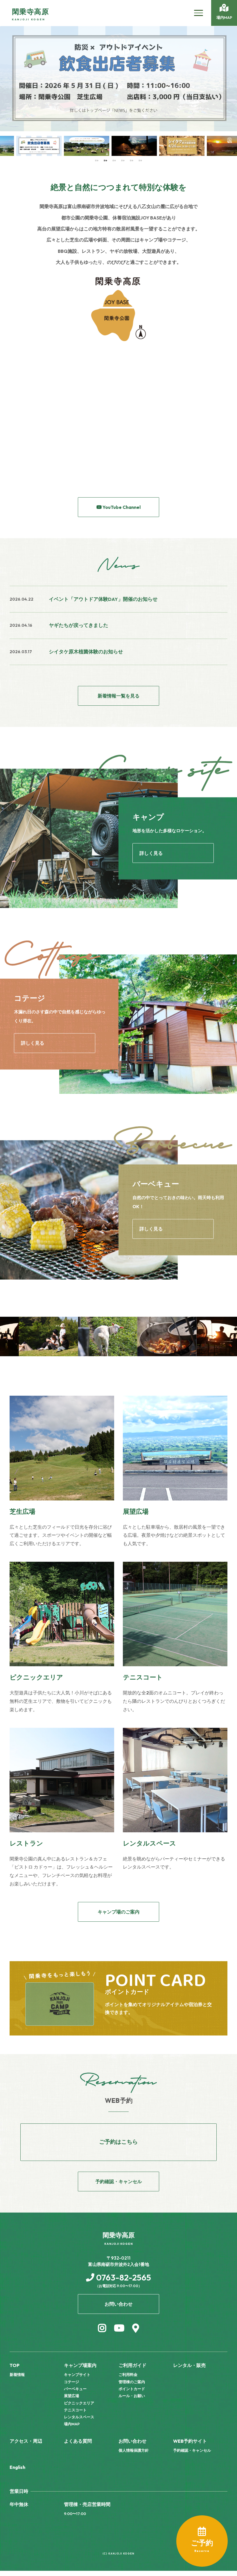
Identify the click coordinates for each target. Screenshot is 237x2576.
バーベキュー (75, 2393)
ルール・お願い (132, 2401)
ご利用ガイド (132, 2370)
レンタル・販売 (189, 2370)
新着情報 (17, 2379)
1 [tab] (97, 160)
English (17, 2472)
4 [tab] (123, 160)
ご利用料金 (128, 2379)
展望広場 (71, 2401)
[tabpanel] (23, 146)
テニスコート (75, 2415)
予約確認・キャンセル (192, 2455)
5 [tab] (131, 160)
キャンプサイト (77, 2379)
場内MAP (72, 2429)
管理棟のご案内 (132, 2386)
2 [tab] (105, 160)
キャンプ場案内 (80, 2370)
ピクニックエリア (79, 2408)
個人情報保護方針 (134, 2455)
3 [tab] (114, 160)
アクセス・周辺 (26, 2446)
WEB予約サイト (190, 2446)
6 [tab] (140, 160)
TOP (14, 2370)
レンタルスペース (79, 2422)
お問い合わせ (132, 2446)
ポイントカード (132, 2393)
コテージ (71, 2386)
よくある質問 (78, 2446)
